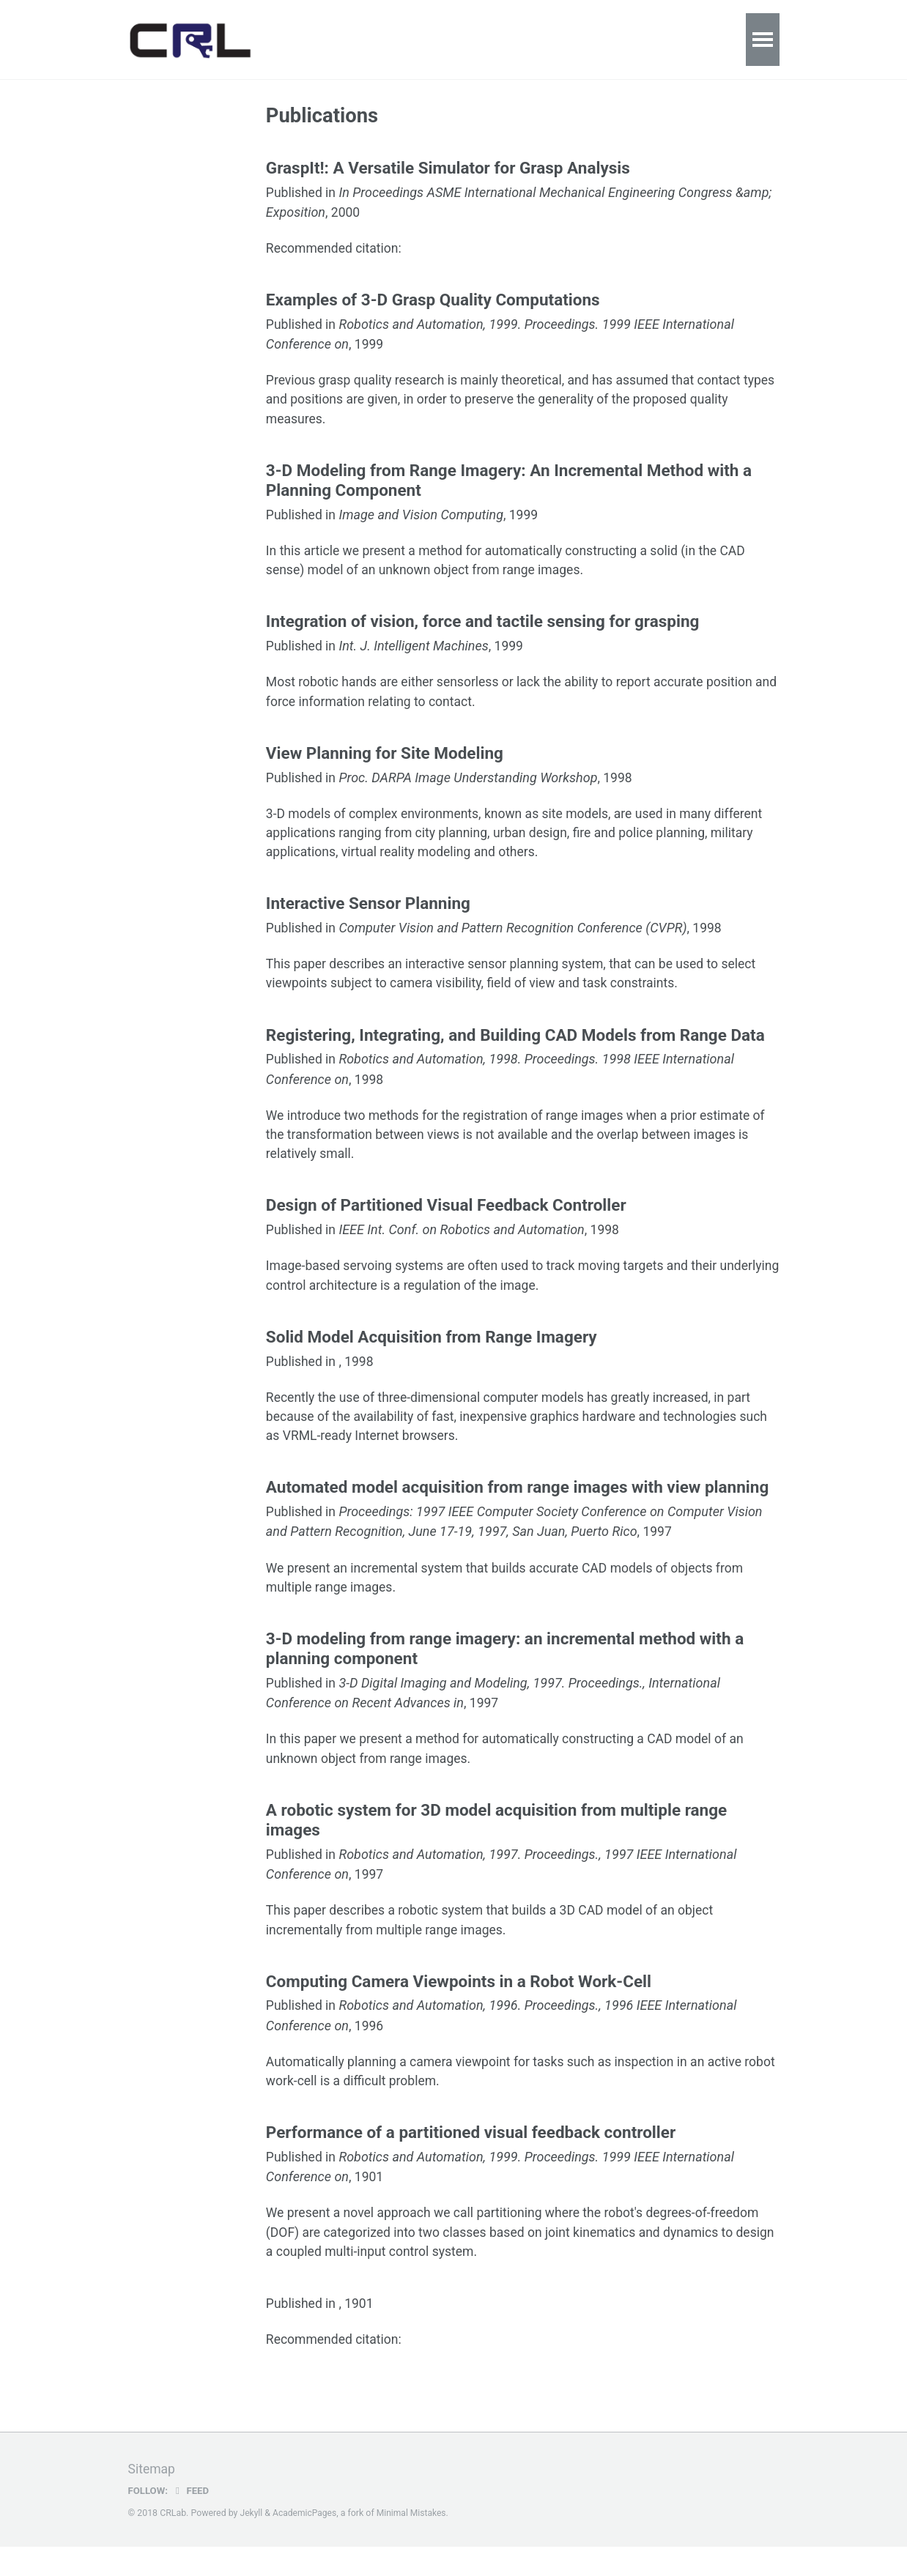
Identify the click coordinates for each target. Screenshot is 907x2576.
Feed (191, 2520)
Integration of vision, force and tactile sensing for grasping (483, 628)
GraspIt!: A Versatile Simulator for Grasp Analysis (448, 169)
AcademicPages (305, 2543)
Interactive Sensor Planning (368, 914)
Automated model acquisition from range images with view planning (517, 1507)
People (695, 39)
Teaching (488, 39)
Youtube (625, 39)
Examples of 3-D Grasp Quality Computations (433, 302)
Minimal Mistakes (414, 2543)
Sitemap (152, 2499)
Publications (342, 39)
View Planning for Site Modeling (384, 761)
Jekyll (252, 2543)
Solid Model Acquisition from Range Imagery (431, 1354)
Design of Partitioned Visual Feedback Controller (446, 1221)
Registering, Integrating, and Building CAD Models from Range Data (515, 1048)
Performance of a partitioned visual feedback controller (470, 2159)
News (557, 39)
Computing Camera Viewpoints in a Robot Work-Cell (458, 2006)
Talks (419, 39)
